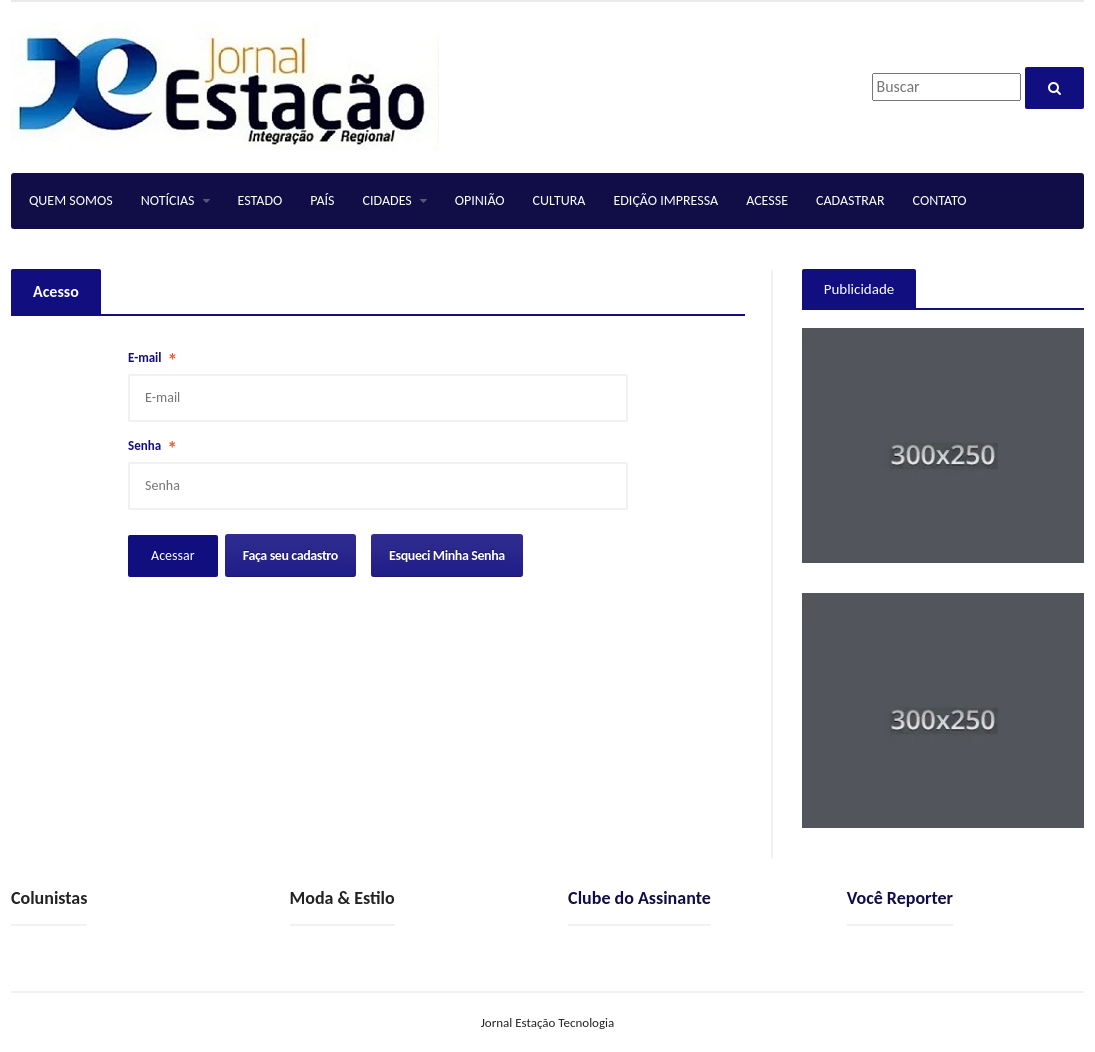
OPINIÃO (480, 200)
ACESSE (767, 200)
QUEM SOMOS (71, 200)
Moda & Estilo (342, 898)
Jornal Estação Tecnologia (548, 1022)
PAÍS (322, 200)
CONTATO (940, 200)
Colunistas (49, 898)
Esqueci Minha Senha (447, 555)
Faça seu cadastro (290, 555)
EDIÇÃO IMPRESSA (665, 200)
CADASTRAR (850, 200)
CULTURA (559, 200)
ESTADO (260, 200)
